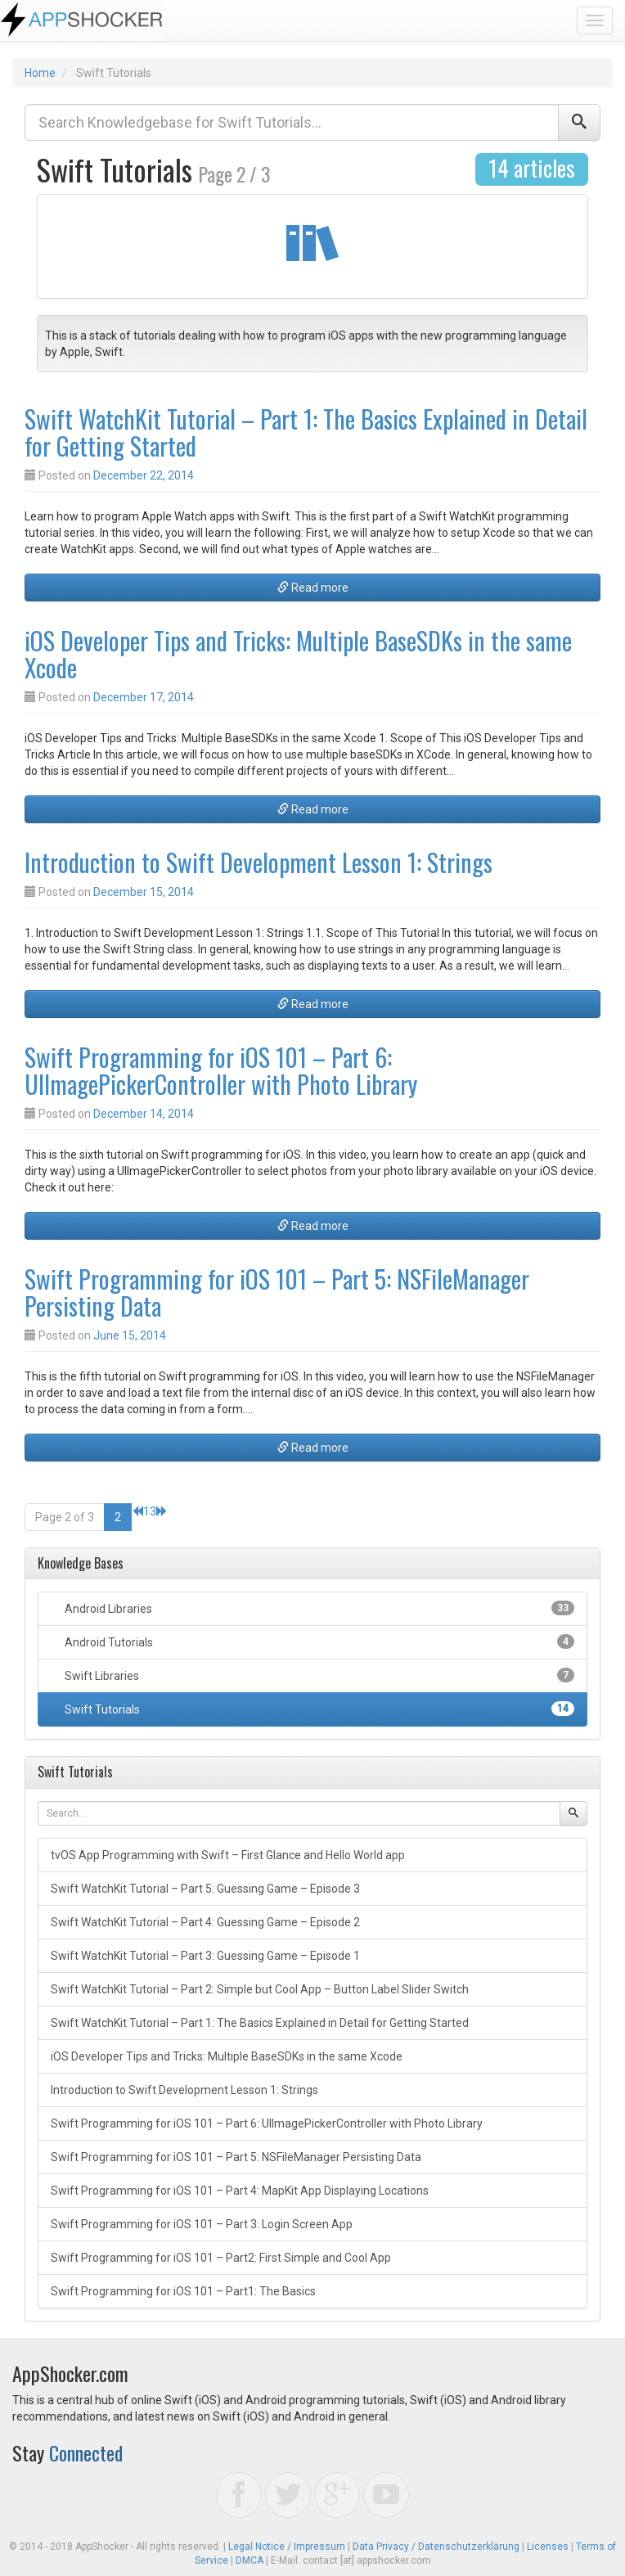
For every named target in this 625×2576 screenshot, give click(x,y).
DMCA (249, 2560)
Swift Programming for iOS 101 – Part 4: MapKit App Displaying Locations (240, 2190)
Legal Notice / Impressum (286, 2546)
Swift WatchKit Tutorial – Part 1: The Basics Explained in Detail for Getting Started (306, 432)
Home (40, 72)
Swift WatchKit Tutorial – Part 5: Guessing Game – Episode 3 (205, 1888)
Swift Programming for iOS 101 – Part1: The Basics (183, 2291)
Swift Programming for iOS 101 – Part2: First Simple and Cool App (221, 2257)
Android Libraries (318, 1608)
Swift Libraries (318, 1675)
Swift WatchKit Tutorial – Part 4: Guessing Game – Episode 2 (205, 1922)
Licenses (548, 2546)
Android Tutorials (318, 1641)
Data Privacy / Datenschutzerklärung (436, 2546)
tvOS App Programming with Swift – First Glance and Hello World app (228, 1855)
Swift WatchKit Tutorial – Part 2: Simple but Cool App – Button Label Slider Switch (260, 1989)
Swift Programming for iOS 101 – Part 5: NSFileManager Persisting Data (277, 1292)
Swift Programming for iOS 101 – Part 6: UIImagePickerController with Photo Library (221, 1070)
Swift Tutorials (318, 1708)
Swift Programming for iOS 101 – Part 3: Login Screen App (202, 2224)
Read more (312, 587)
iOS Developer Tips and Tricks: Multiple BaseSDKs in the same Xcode (298, 654)
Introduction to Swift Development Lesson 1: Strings (258, 862)
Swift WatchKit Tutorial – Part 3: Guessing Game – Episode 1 (205, 1955)
